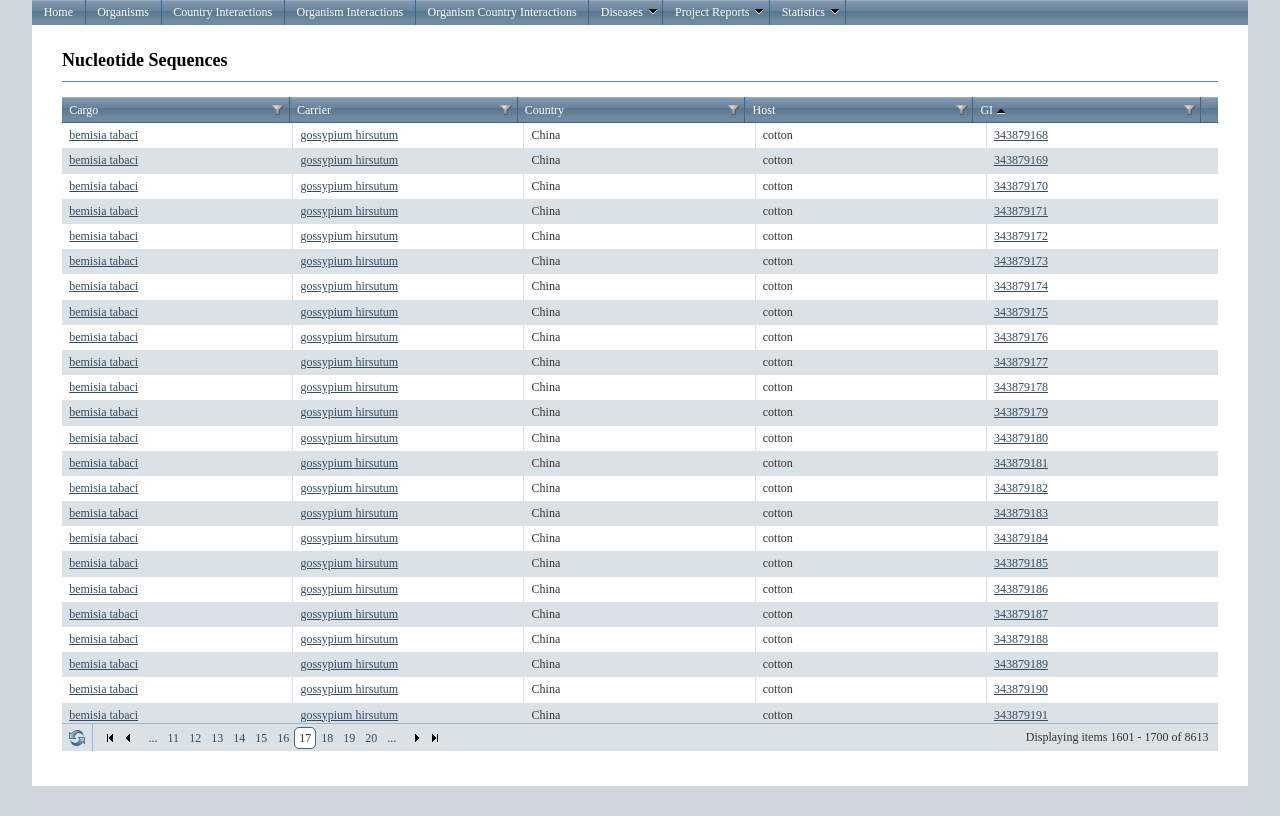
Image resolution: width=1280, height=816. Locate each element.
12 (195, 738)
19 (349, 738)
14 (239, 738)
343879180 (1021, 438)
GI (994, 111)
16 (283, 738)
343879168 (1021, 135)
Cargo (83, 110)
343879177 (1021, 362)
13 (217, 738)
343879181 (1021, 463)
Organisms (123, 12)
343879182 (1021, 488)
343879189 (1021, 664)
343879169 (1021, 160)
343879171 (1021, 211)
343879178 (1021, 387)
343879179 (1021, 412)
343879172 (1021, 236)
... (153, 738)
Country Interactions (222, 12)
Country (544, 110)
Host (764, 110)
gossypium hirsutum (349, 135)
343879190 (1021, 689)
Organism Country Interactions (501, 12)
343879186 (1021, 589)
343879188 (1021, 639)
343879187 (1021, 614)
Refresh (77, 738)
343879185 (1021, 563)
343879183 (1021, 513)
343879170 (1021, 186)
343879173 (1021, 261)
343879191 (1021, 715)
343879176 (1021, 337)
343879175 (1021, 312)
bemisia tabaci (103, 135)
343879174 (1021, 286)
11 (174, 738)
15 (261, 738)
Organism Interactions (349, 12)
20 (371, 738)
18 (327, 738)
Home (58, 12)
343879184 (1021, 538)
